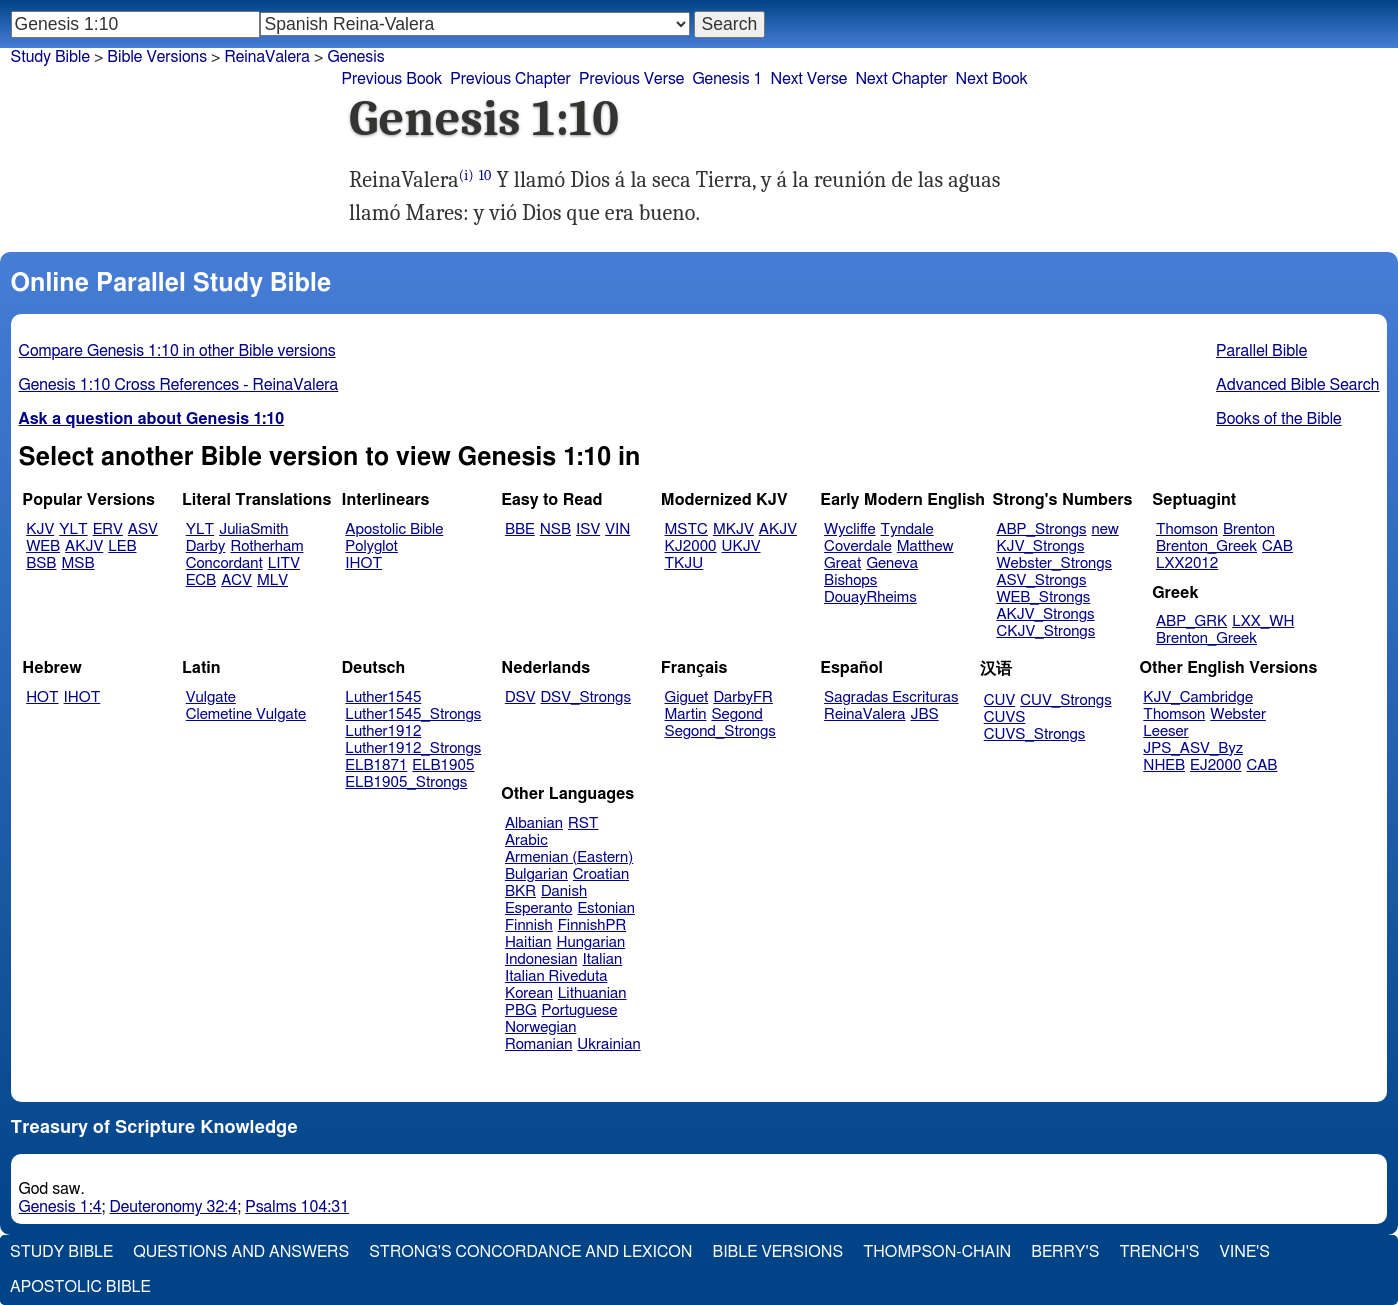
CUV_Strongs (1065, 700)
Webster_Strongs (1054, 563)
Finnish (529, 925)
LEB (122, 546)
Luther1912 (383, 731)
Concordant (224, 563)
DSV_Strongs (585, 697)
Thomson (1187, 529)
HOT (42, 697)
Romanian (538, 1044)
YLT (73, 529)
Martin (686, 714)
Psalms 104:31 (297, 1207)
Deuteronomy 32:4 (174, 1207)
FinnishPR (592, 925)
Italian (602, 959)
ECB (201, 580)
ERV (108, 529)
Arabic (526, 840)
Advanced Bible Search (1297, 385)
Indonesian (541, 959)
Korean (529, 993)
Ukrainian (608, 1044)
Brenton (1249, 529)
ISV (588, 529)
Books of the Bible (1279, 419)
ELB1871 (376, 765)
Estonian (605, 908)
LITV (284, 563)
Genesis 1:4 (60, 1207)
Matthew (925, 546)
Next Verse (809, 79)
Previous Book (391, 79)
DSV (520, 697)
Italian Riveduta (556, 976)
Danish (564, 891)
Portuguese (580, 1010)
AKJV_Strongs (1045, 614)
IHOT (363, 563)
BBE (520, 529)
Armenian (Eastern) (569, 857)
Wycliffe (849, 529)
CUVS (1005, 717)
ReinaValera (267, 57)
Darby (206, 546)
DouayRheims (870, 597)
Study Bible (50, 57)
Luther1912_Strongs (413, 748)
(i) (466, 175)
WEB (43, 546)
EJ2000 (1215, 765)
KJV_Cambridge (1198, 697)
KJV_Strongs (1040, 546)
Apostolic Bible (80, 1287)
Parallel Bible (1261, 351)
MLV (272, 580)
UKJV (741, 546)
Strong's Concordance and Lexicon (530, 1252)
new (1105, 529)
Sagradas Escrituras (891, 697)
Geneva (892, 563)
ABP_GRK (1191, 621)
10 (485, 175)
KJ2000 (691, 546)
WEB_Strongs (1043, 597)
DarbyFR (743, 697)
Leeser (1165, 731)
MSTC (686, 529)
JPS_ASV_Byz (1193, 748)
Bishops (850, 580)
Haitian (528, 942)
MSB (77, 563)
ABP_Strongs (1041, 529)
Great (842, 563)
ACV (236, 580)
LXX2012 (1187, 563)
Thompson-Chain (937, 1252)
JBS (924, 714)
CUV (1000, 700)
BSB (41, 563)
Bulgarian (536, 874)
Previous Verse (631, 79)
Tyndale (907, 529)
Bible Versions (157, 57)
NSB (555, 529)
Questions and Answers (241, 1252)
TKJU (684, 563)
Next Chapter (901, 79)
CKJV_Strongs (1045, 631)
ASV (143, 529)
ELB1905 (443, 765)
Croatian (601, 874)
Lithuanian (592, 993)
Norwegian (540, 1027)
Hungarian (591, 942)
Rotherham (266, 546)
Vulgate (211, 697)
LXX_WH (1263, 621)
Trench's (1159, 1252)
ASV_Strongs (1041, 580)
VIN (617, 529)
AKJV (84, 546)
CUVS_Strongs (1035, 734)
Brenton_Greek (1206, 546)
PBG (521, 1010)
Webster (1238, 714)
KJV (40, 529)
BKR (520, 891)
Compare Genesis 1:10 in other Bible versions (177, 351)
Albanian (534, 823)
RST (583, 823)
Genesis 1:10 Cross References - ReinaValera (179, 385)
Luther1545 (383, 697)
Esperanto (539, 908)
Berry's (1065, 1252)
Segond (736, 714)
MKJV (733, 529)
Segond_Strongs (720, 731)
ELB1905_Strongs (406, 782)
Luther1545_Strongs (413, 714)
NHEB (1164, 765)
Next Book (992, 79)
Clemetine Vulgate (246, 714)
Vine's (1245, 1252)
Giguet (687, 697)
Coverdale (858, 546)
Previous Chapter (510, 79)
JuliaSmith (253, 529)
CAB (1277, 546)
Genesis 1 (727, 79)
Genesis (355, 57)
